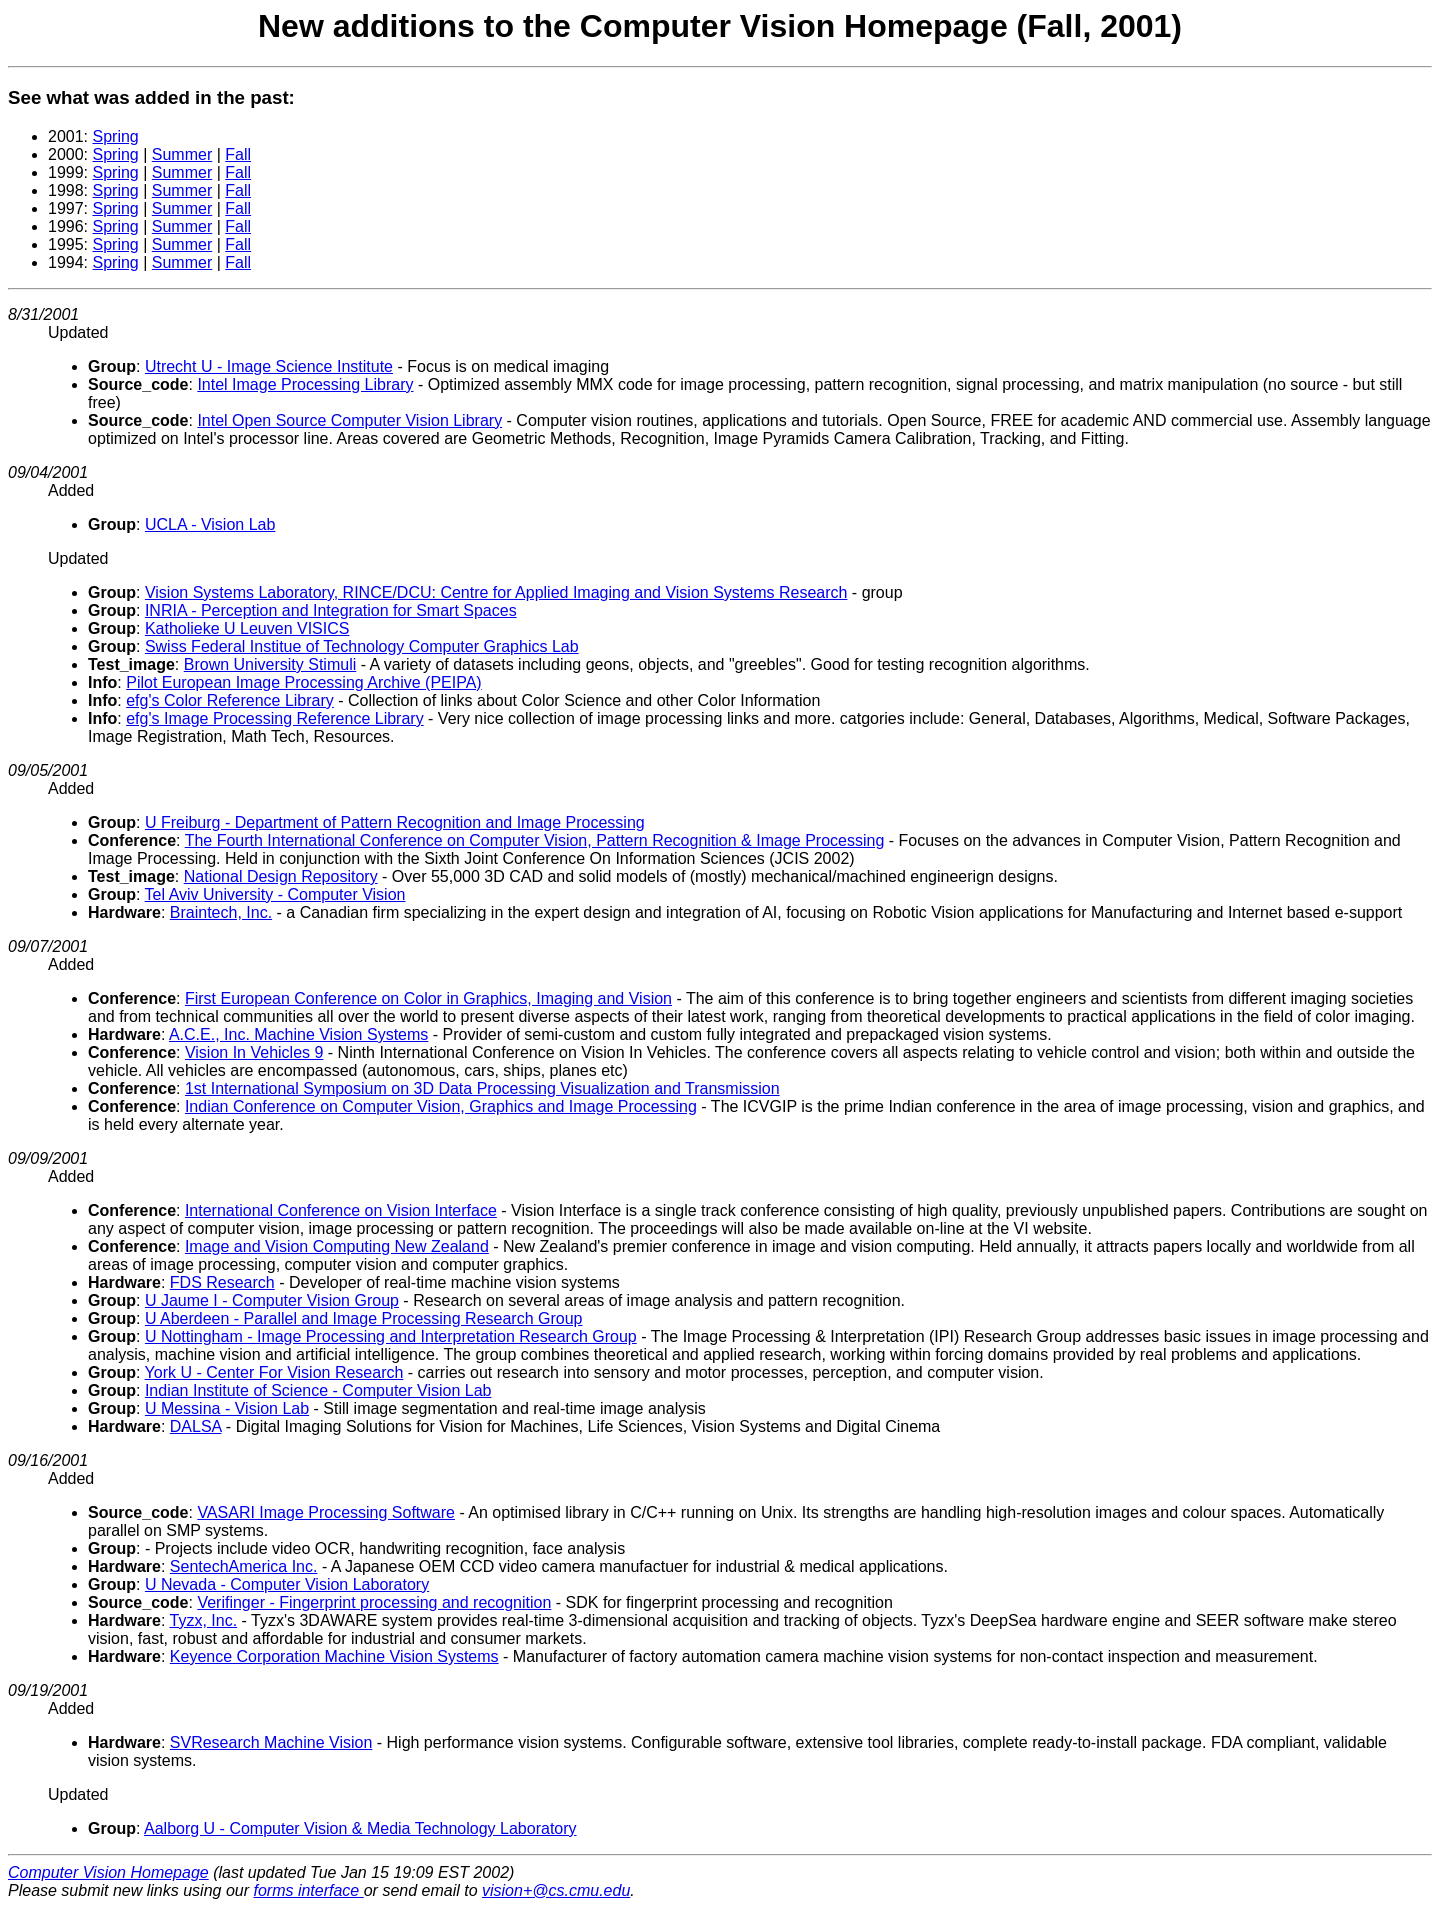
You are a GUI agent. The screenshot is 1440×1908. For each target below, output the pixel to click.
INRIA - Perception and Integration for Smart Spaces (331, 610)
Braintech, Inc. (221, 912)
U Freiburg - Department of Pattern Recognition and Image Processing (395, 822)
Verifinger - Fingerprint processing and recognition (374, 1602)
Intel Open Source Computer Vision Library (349, 420)
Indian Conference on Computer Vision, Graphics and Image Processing (441, 1106)
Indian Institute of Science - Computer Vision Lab (318, 1390)
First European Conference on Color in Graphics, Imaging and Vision (428, 998)
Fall (238, 154)
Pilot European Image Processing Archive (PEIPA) (303, 682)
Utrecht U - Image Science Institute (269, 366)
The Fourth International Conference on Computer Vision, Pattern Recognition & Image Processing (535, 840)
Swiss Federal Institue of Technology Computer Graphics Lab (362, 646)
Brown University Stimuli (270, 664)
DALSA (196, 1426)
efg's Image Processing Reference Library (274, 718)
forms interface (308, 1890)
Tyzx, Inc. (204, 1620)
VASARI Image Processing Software (326, 1512)
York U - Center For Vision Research (274, 1372)
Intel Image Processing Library (305, 384)
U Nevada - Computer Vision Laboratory (287, 1584)
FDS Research (222, 1282)
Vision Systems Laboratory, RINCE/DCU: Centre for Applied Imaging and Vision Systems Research (496, 592)
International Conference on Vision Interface (341, 1210)
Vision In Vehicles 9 (254, 1052)
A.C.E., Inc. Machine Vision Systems (298, 1034)
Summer (182, 154)
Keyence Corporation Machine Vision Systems (334, 1656)
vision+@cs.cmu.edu (556, 1890)
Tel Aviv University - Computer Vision (275, 894)
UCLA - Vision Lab (210, 524)
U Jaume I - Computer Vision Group (272, 1300)
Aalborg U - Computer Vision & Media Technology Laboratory (360, 1828)
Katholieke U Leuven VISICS (247, 628)
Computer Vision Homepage (108, 1872)
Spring (115, 136)
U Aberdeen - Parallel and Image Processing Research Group (364, 1318)
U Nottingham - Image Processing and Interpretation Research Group (391, 1336)
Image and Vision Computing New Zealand (337, 1246)
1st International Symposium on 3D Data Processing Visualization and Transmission (482, 1088)
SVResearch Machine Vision (271, 1742)
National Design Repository (281, 876)
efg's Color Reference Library (230, 700)
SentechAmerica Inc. (244, 1566)
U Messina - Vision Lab (227, 1408)
